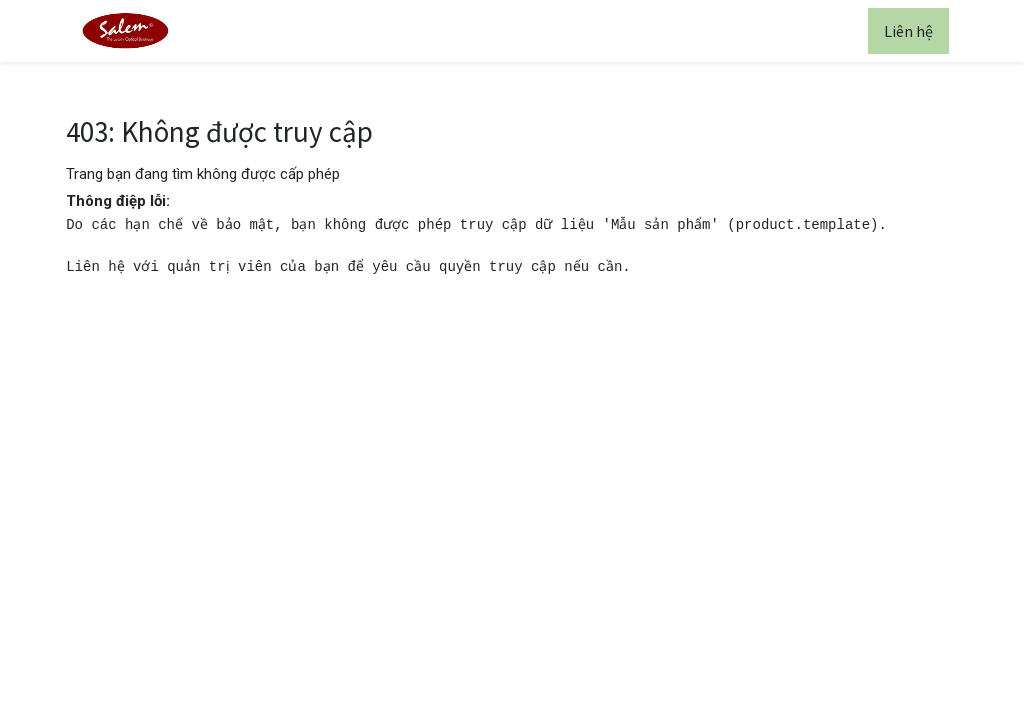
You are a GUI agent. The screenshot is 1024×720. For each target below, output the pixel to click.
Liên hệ (908, 31)
